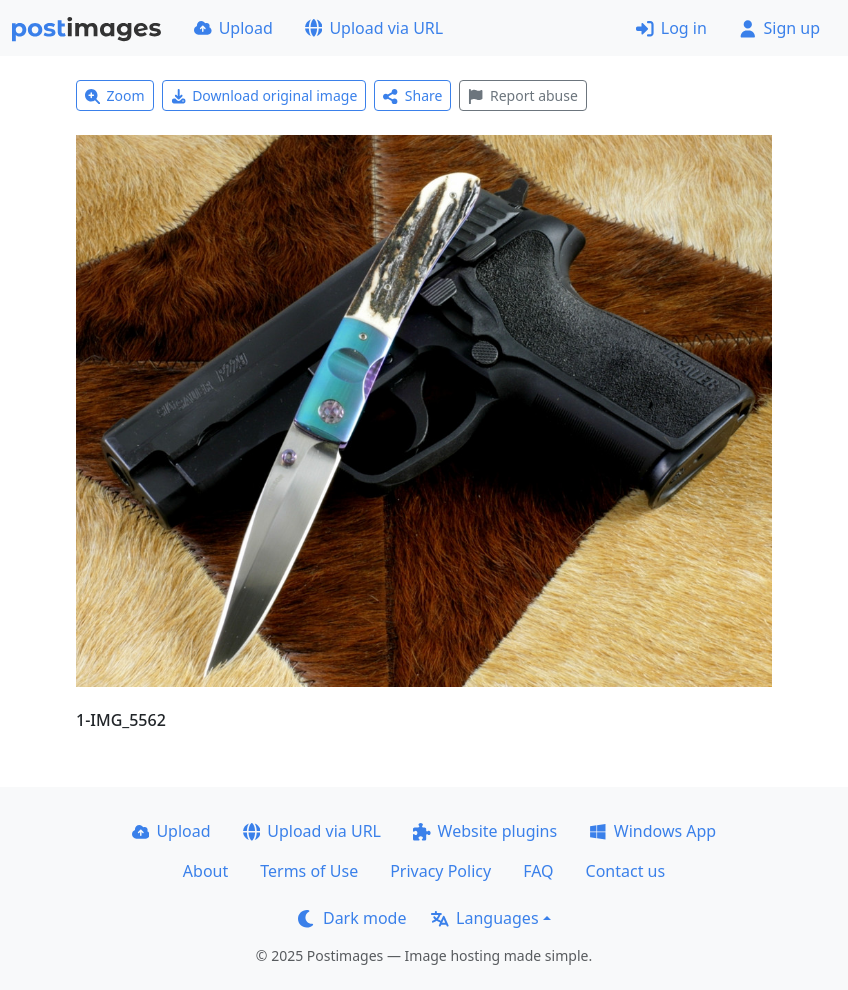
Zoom (115, 95)
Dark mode (352, 918)
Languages (484, 918)
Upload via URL (374, 28)
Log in (671, 28)
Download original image (264, 95)
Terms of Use (309, 871)
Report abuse (522, 95)
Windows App (652, 831)
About (205, 871)
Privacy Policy (440, 871)
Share (412, 95)
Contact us (626, 871)
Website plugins (485, 831)
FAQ (538, 871)
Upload (233, 28)
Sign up (779, 28)
